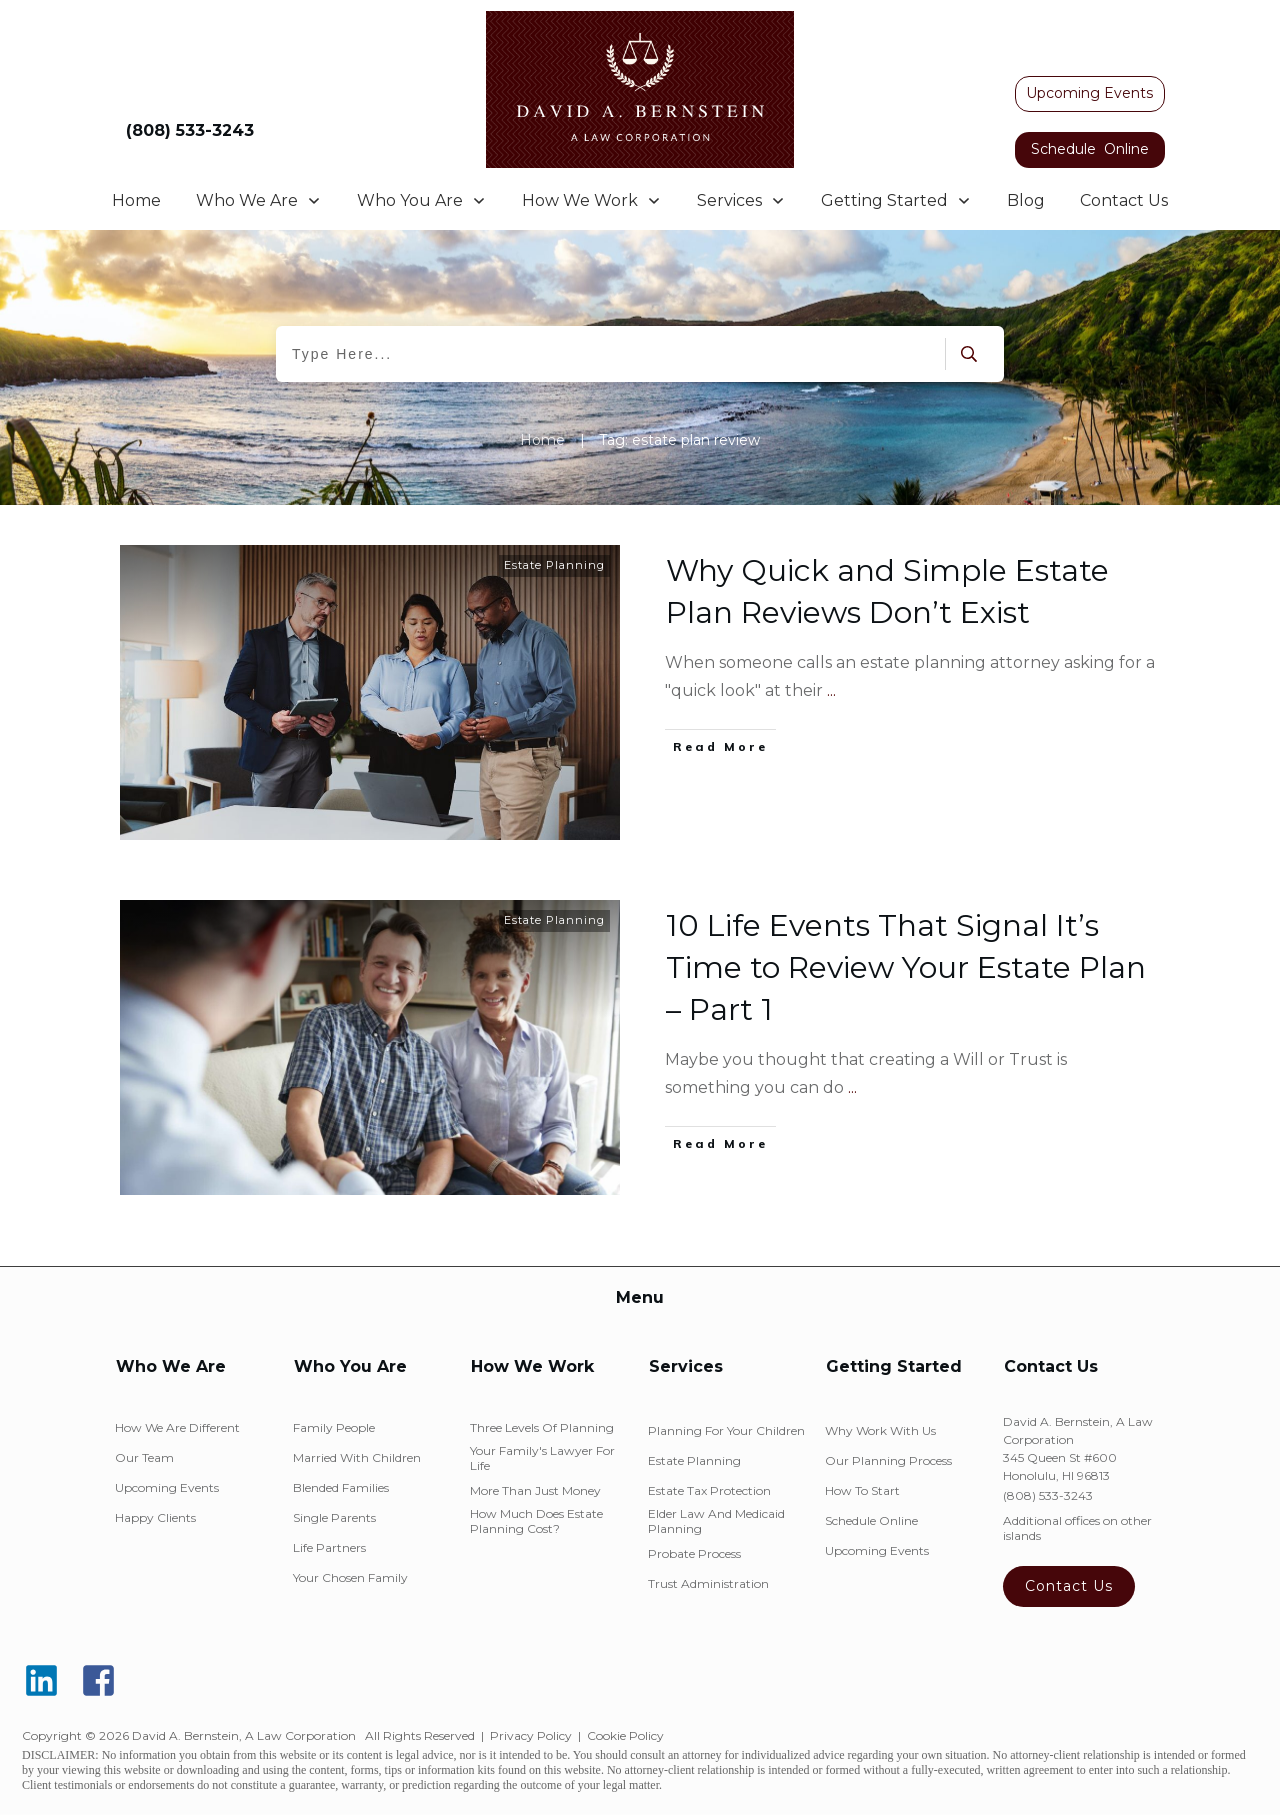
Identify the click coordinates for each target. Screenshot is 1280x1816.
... (831, 690)
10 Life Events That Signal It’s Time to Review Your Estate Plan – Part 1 (906, 967)
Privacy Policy (531, 1735)
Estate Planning (554, 565)
